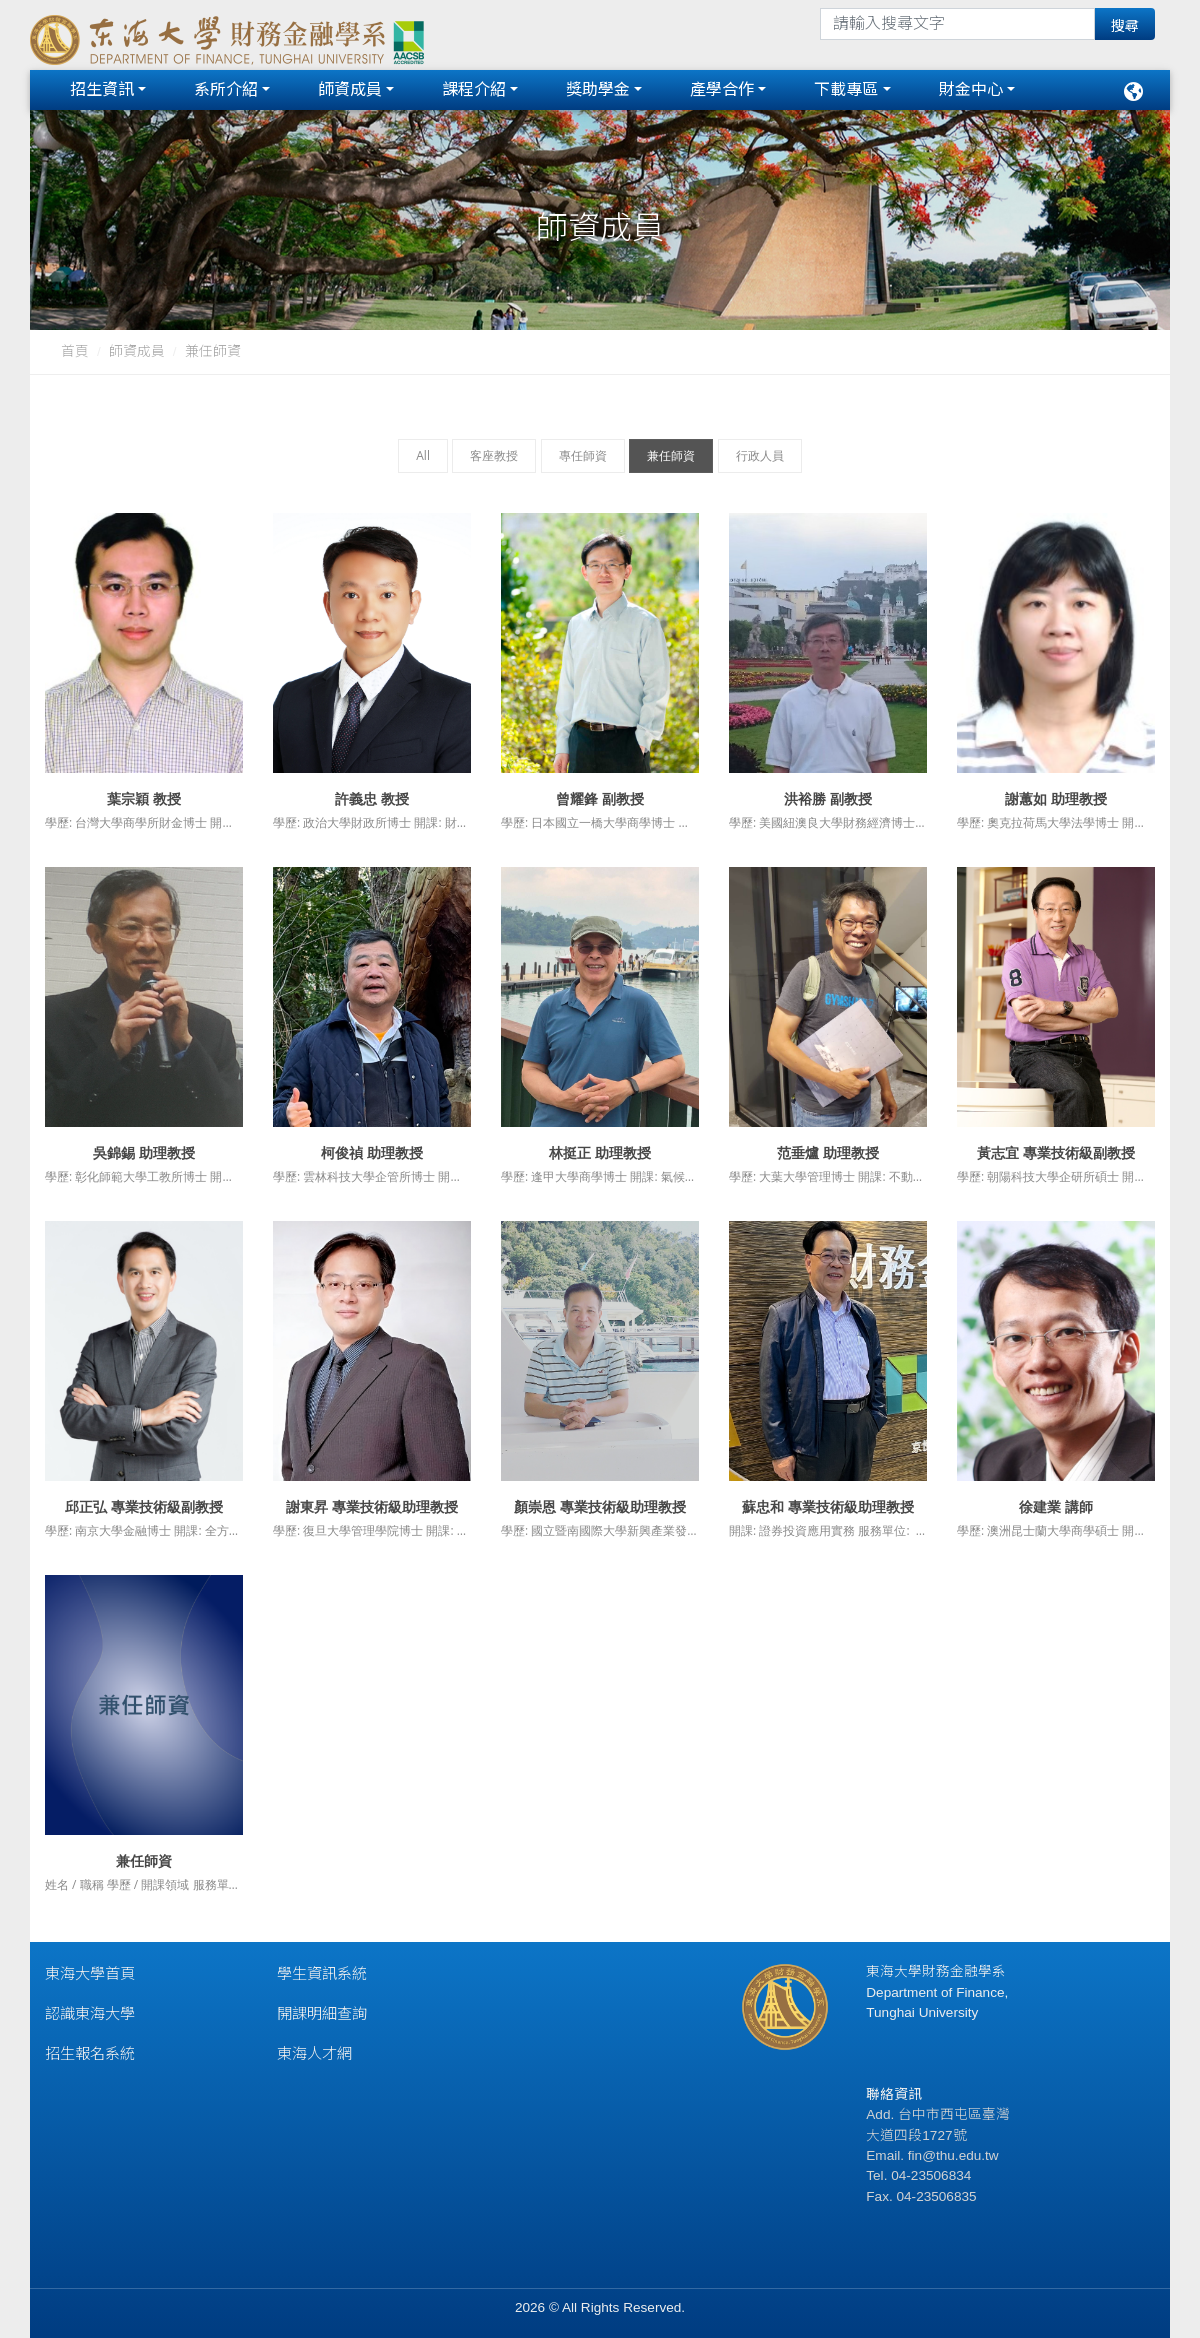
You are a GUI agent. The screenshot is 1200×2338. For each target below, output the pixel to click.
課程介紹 (474, 89)
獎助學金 (598, 89)
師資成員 (350, 89)
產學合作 (722, 89)
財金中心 (971, 89)
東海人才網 (314, 2053)
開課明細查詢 (322, 2013)
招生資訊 (102, 89)
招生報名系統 (90, 2053)
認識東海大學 (90, 2013)
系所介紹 (226, 89)
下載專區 (846, 89)
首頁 (75, 351)
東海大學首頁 (90, 1973)
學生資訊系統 (322, 1973)
